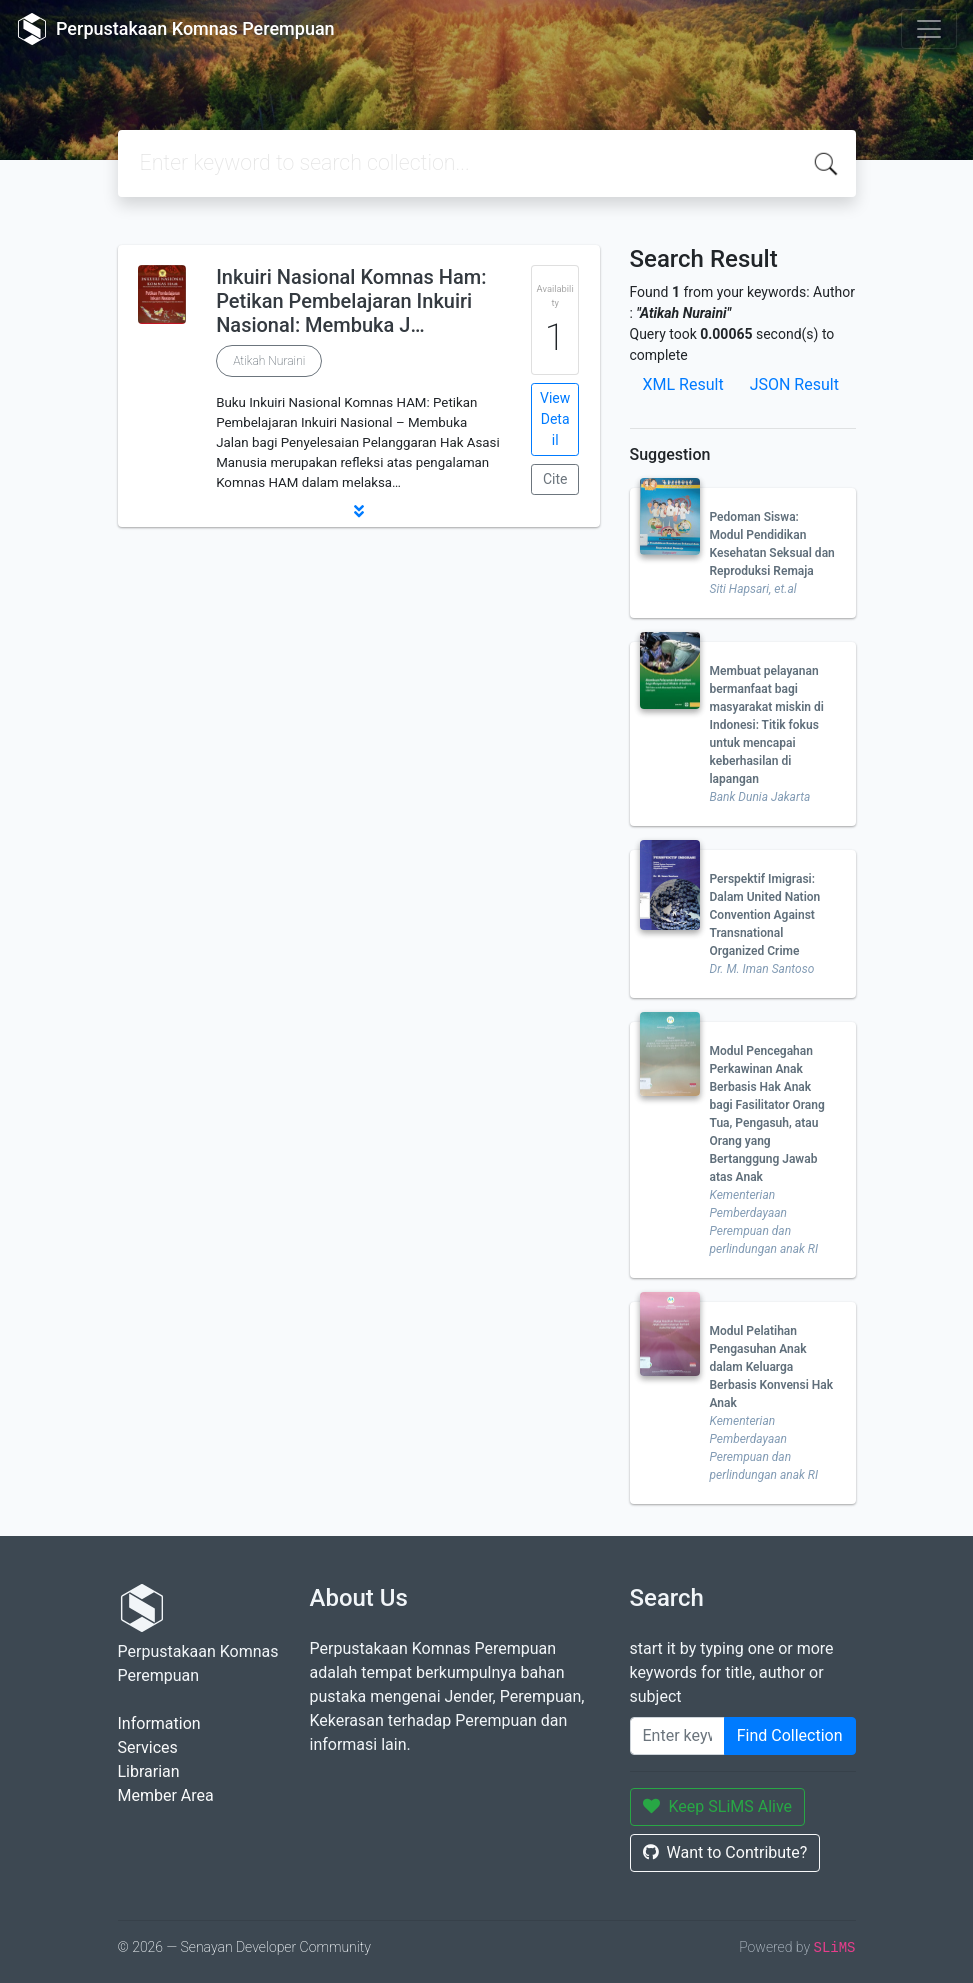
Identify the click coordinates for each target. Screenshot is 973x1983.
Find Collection (790, 1735)
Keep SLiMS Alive (718, 1806)
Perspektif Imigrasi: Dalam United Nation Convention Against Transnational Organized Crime (765, 915)
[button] (359, 511)
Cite (555, 479)
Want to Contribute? (725, 1852)
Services (148, 1747)
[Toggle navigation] (929, 29)
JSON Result (794, 384)
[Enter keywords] (677, 1736)
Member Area (166, 1795)
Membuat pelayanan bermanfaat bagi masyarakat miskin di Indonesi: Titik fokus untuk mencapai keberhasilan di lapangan (767, 725)
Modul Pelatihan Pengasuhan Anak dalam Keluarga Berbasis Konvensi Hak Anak (772, 1367)
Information (159, 1723)
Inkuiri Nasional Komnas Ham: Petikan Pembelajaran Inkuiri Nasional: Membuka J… (351, 301)
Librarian (149, 1771)
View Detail (555, 419)
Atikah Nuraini (269, 361)
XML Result (683, 384)
